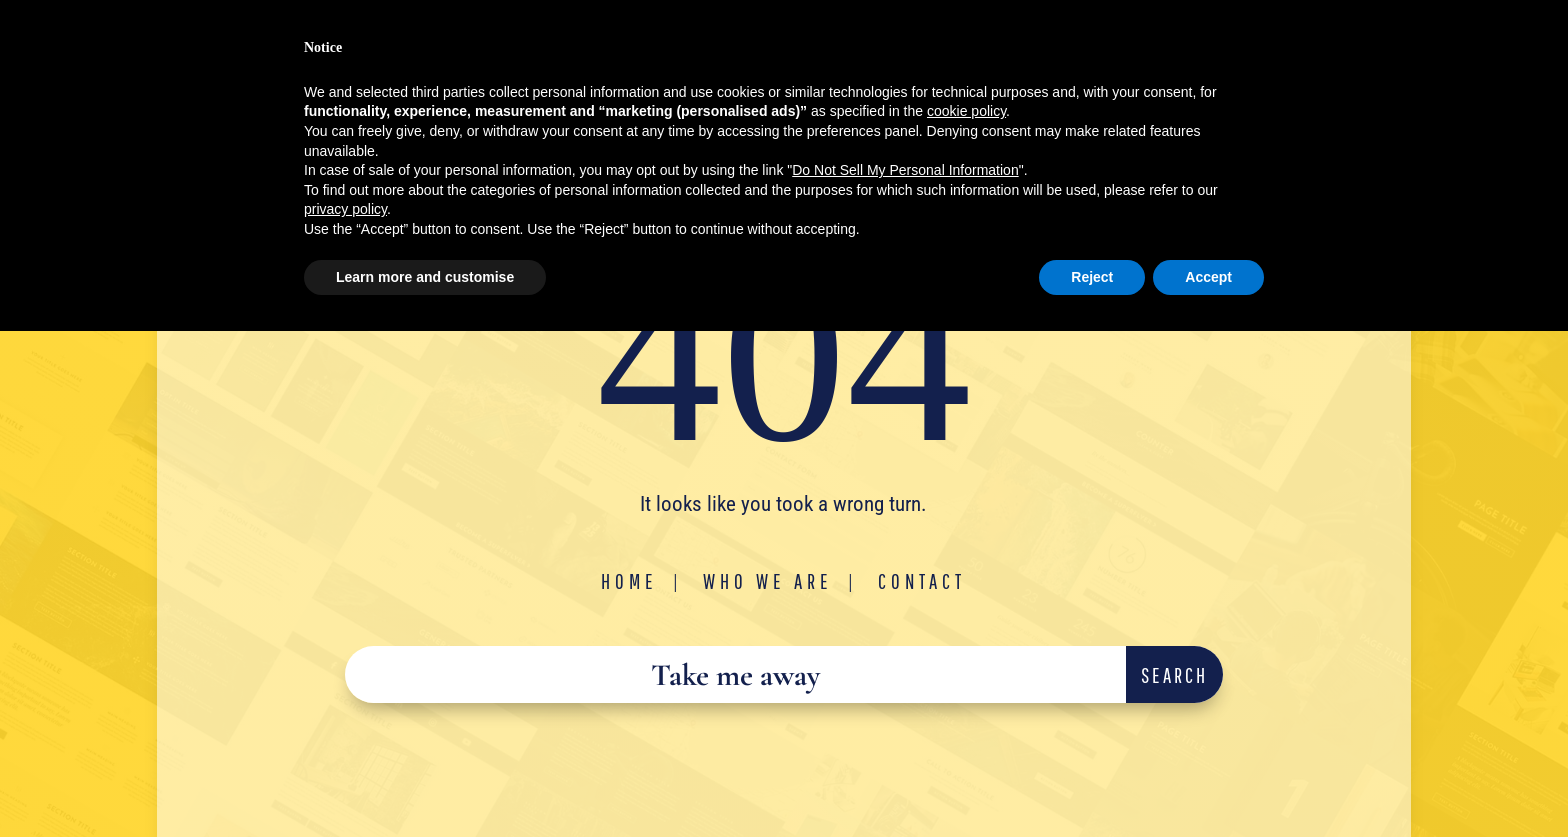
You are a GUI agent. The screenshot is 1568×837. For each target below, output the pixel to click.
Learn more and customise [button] (425, 277)
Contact (922, 581)
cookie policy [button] (966, 111)
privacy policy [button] (345, 209)
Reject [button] (1092, 277)
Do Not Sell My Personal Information (905, 170)
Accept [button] (1208, 277)
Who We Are (768, 581)
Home (629, 581)
